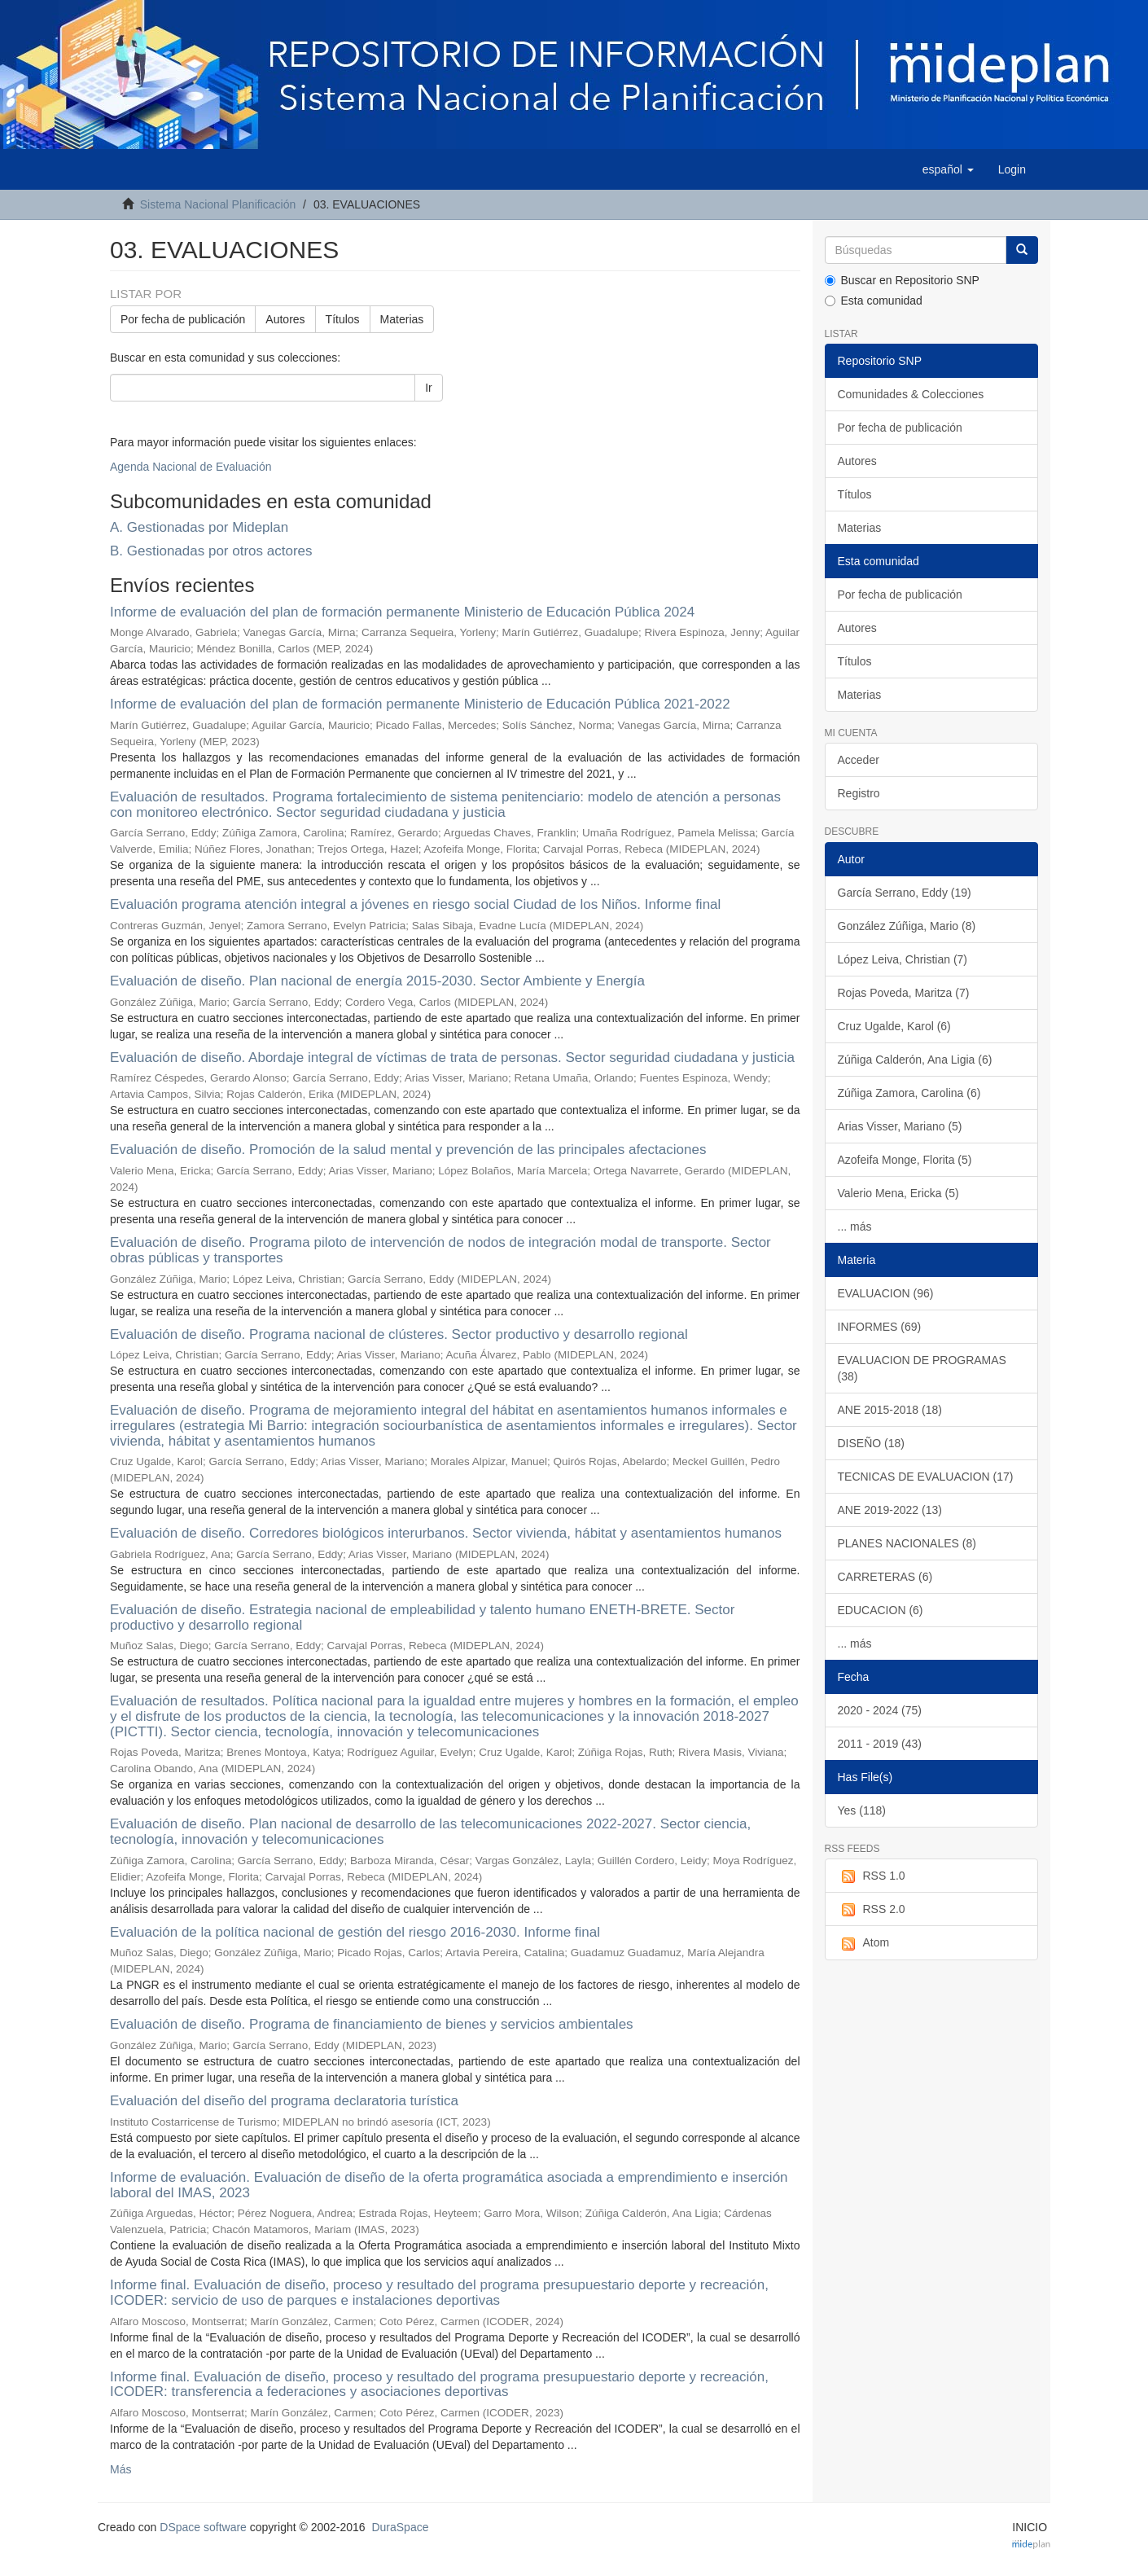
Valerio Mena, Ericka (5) (898, 1193)
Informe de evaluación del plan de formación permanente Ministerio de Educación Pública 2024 (402, 612)
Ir (428, 387)
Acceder (858, 759)
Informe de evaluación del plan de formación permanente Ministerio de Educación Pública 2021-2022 (420, 704)
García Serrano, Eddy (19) (904, 892)
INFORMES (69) (880, 1326)
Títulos (343, 319)
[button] (948, 169)
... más (855, 1226)
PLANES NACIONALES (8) (907, 1543)
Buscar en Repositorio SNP (902, 280)
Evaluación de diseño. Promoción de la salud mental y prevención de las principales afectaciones (408, 1149)
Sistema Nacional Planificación (218, 204)
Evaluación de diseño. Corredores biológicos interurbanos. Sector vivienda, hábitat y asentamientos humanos (446, 1533)
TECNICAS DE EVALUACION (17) (926, 1476)
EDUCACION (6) (880, 1610)
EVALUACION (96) (886, 1293)
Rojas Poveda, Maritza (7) (904, 992)
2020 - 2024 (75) (880, 1710)
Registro (859, 793)
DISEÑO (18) (871, 1443)
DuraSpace (399, 2527)
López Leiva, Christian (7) (903, 959)
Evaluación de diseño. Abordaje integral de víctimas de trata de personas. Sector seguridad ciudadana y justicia (452, 1057)
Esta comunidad (873, 300)
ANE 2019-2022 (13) (890, 1509)
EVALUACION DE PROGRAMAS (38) (922, 1368)
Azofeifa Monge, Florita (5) (905, 1159)
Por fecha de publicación (182, 319)
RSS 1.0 (871, 1876)
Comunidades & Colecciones (911, 394)
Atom (864, 1943)
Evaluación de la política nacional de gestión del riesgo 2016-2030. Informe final (355, 1932)
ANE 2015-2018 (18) (890, 1409)
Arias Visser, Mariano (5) (900, 1126)
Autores (285, 319)
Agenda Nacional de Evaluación (190, 466)
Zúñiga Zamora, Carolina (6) (909, 1092)
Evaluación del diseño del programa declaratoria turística (284, 2101)
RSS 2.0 (871, 1909)
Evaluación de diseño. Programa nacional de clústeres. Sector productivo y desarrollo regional (399, 1334)
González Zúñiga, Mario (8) (907, 926)
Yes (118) (862, 1810)
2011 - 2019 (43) (880, 1743)
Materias (402, 319)
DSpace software (203, 2527)
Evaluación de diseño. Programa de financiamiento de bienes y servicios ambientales (371, 2024)
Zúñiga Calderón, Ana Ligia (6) (915, 1059)
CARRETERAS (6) (885, 1576)
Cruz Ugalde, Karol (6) (894, 1026)
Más (120, 2469)
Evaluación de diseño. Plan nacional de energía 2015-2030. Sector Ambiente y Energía (377, 981)
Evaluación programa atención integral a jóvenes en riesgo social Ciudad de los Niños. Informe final (415, 904)
